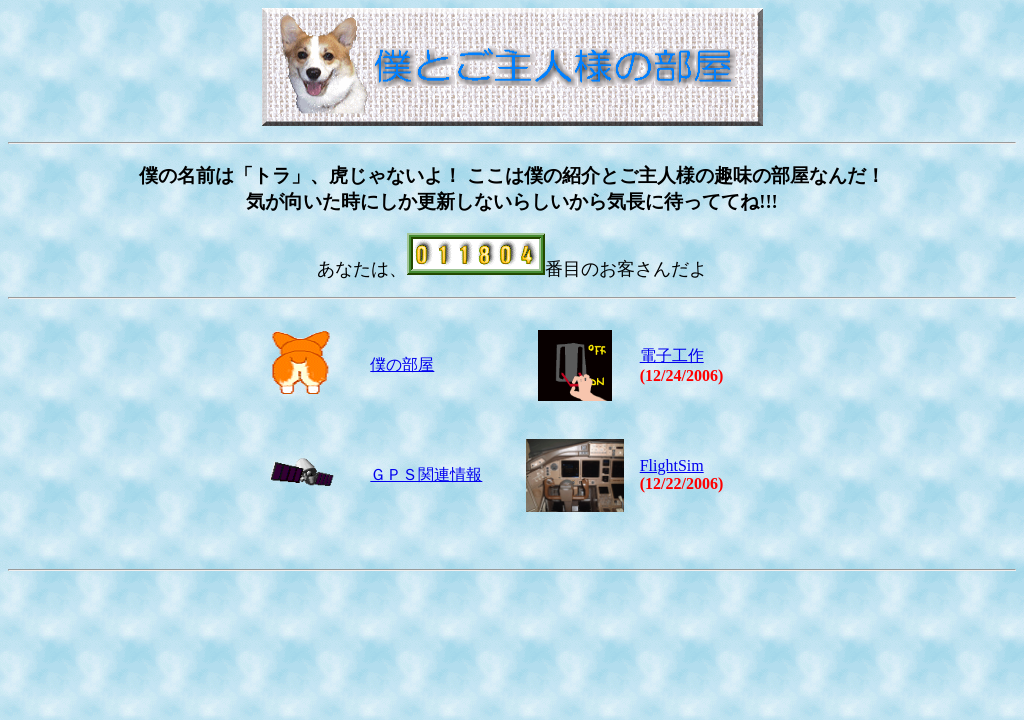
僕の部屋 (402, 364)
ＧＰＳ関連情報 (426, 474)
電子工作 (672, 355)
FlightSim (672, 465)
